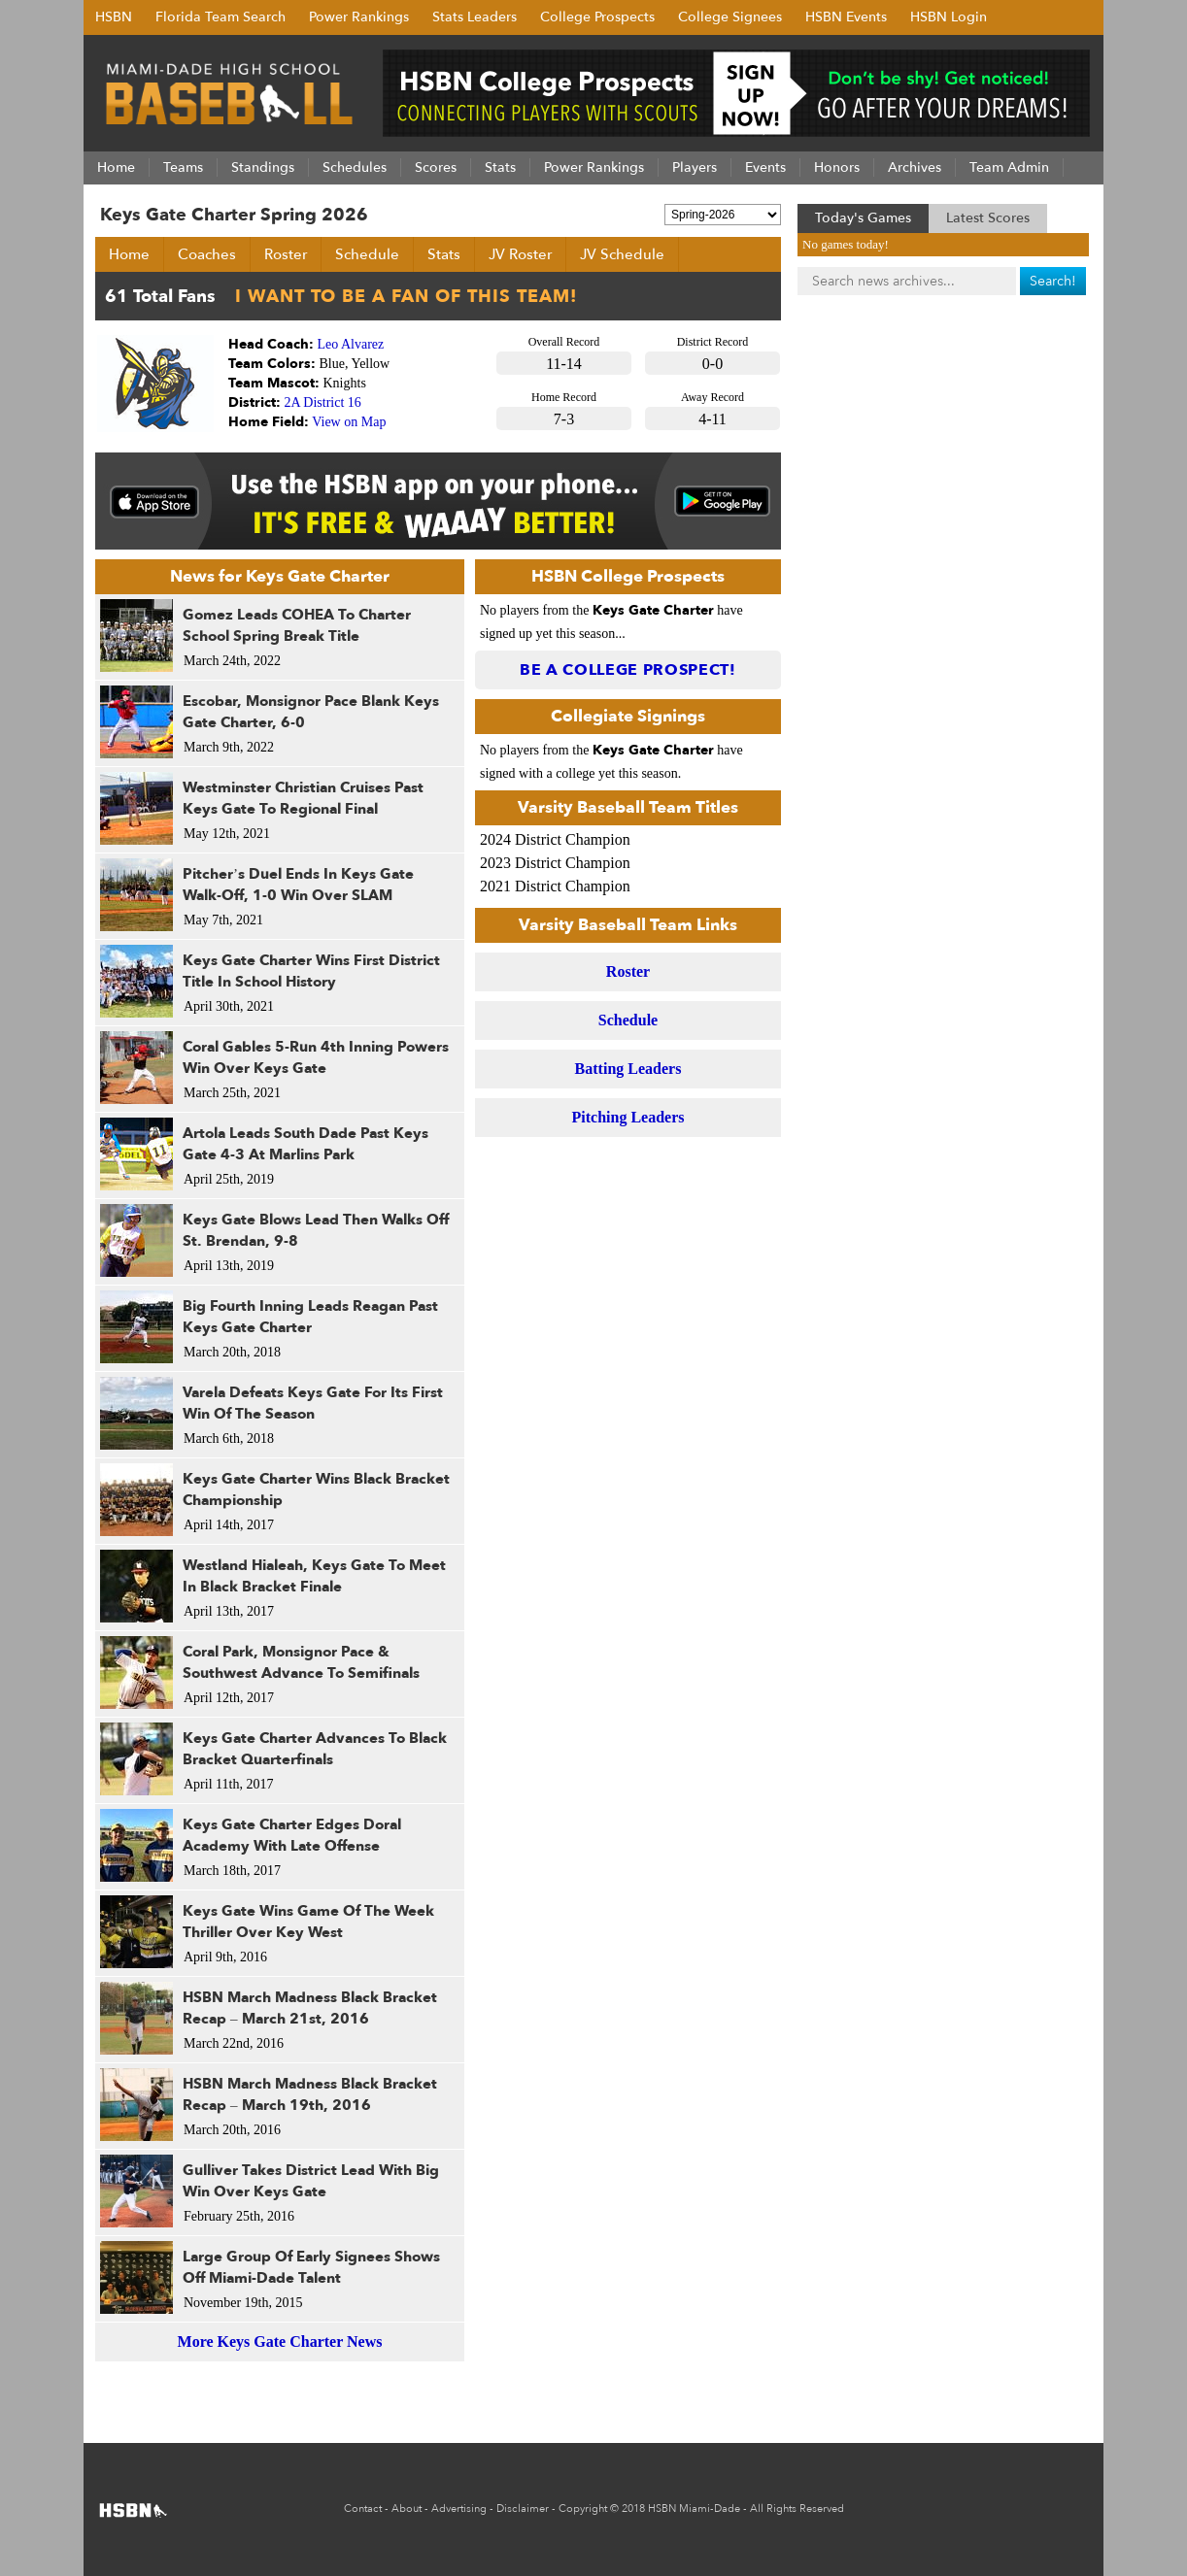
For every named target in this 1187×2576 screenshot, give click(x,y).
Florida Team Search (220, 17)
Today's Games (863, 218)
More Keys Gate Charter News (280, 2341)
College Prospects (597, 17)
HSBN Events (846, 17)
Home (129, 254)
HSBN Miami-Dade (694, 2508)
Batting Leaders (628, 1068)
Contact (363, 2508)
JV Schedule (622, 254)
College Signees (730, 17)
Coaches (207, 254)
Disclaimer (522, 2508)
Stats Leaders (474, 17)
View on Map (349, 422)
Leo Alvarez (351, 344)
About (406, 2508)
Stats (443, 254)
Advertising (459, 2508)
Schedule (367, 254)
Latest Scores (988, 218)
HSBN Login (948, 17)
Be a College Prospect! (628, 670)
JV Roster (520, 254)
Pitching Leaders (628, 1117)
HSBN (113, 17)
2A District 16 (323, 402)
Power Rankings (359, 17)
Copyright (583, 2508)
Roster (285, 254)
